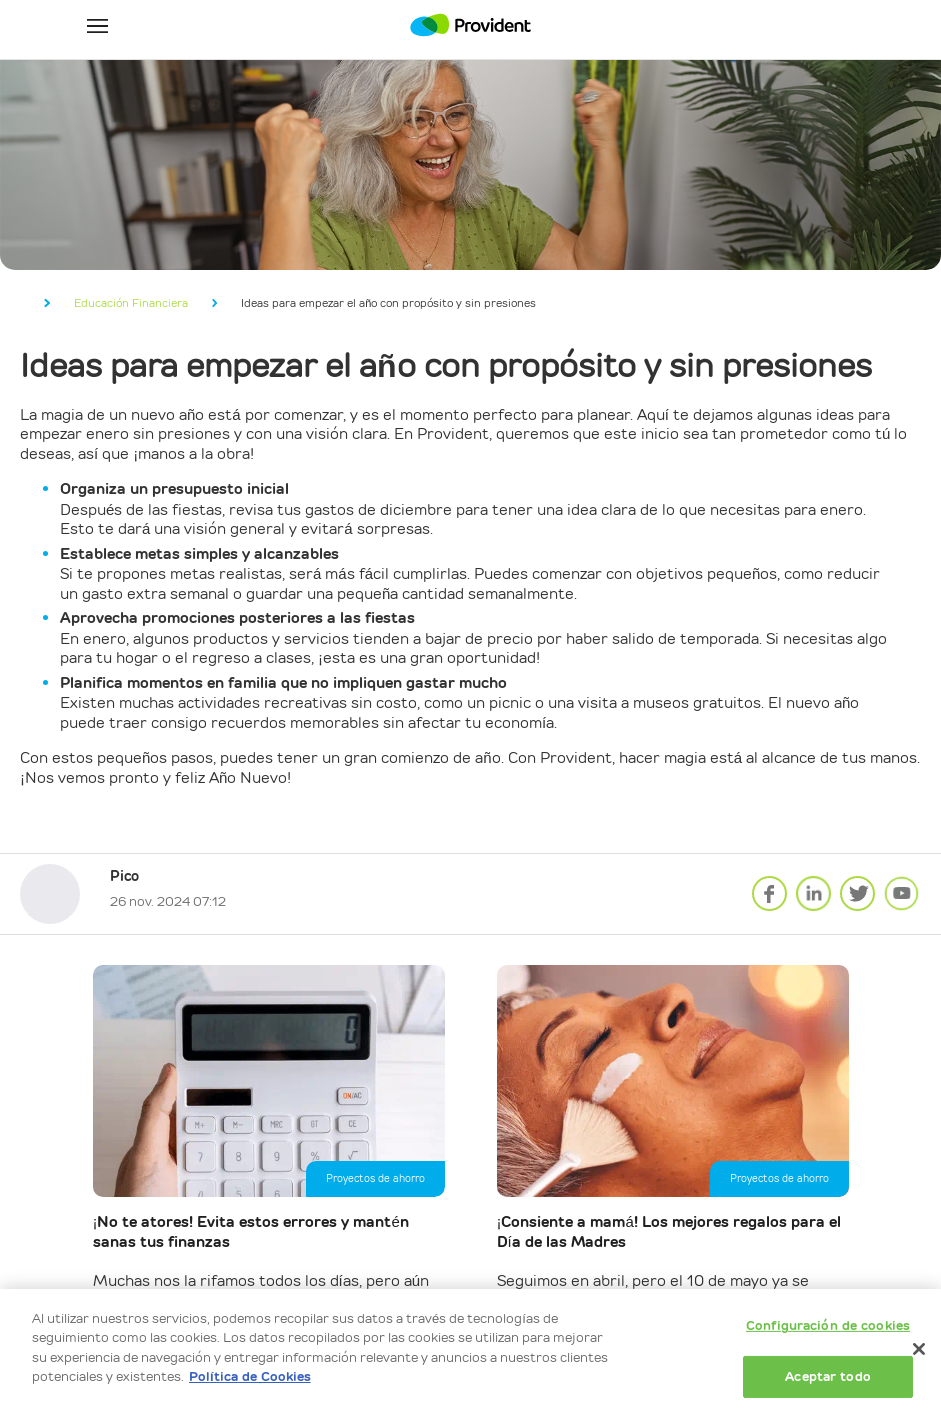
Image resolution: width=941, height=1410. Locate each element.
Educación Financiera (131, 303)
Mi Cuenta (844, 25)
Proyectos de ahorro (375, 1178)
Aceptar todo (828, 1376)
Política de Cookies (250, 1376)
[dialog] (470, 1349)
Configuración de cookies (828, 1325)
